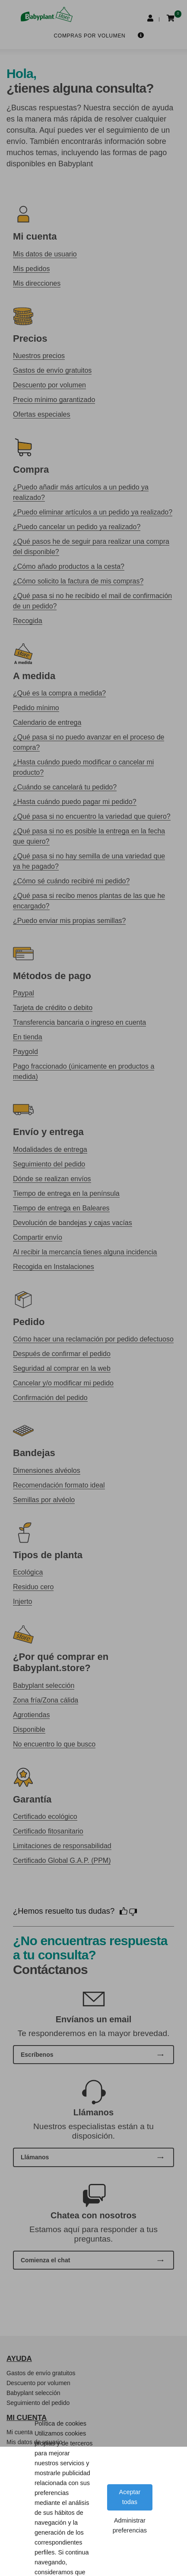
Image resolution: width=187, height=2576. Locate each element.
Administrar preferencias (130, 2525)
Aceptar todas (130, 2497)
